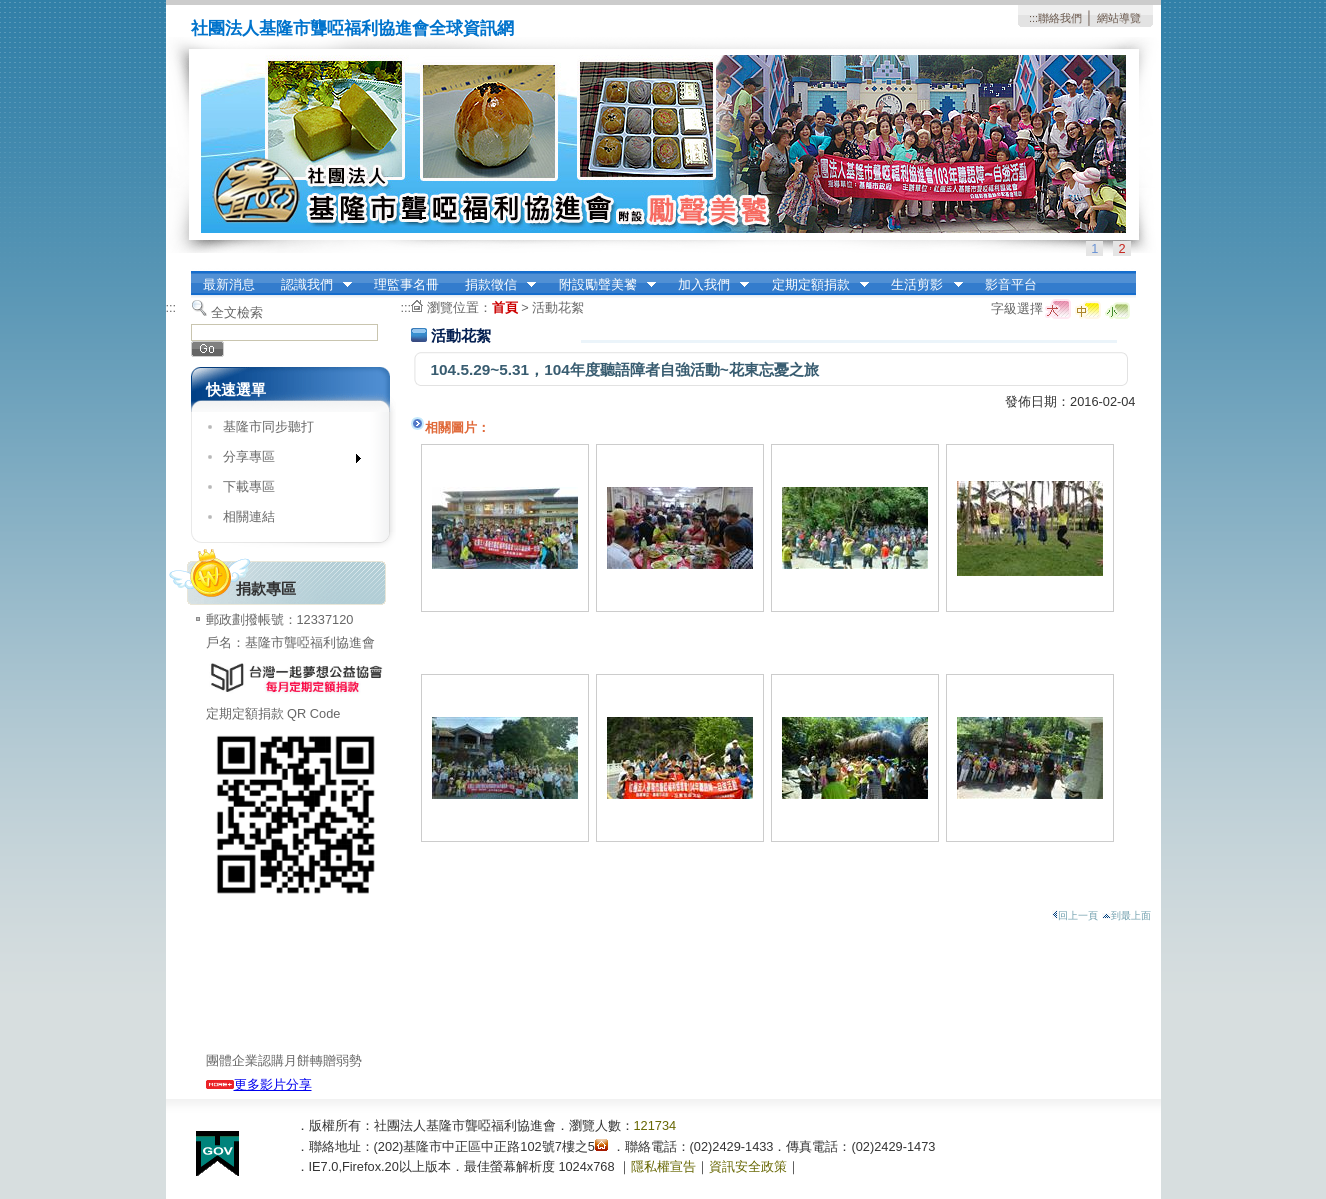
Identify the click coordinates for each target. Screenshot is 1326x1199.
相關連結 (249, 516)
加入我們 (707, 285)
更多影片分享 (259, 1084)
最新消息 (229, 284)
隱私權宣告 (663, 1166)
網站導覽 (1119, 18)
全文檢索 (237, 312)
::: (1033, 18)
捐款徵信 (494, 285)
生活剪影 (921, 285)
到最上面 (1126, 915)
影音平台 (1011, 284)
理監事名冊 (406, 284)
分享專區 (285, 460)
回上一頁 (1075, 915)
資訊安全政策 (748, 1166)
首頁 (505, 307)
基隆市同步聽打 (268, 426)
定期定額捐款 (814, 285)
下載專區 (249, 486)
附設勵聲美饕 (601, 285)
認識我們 (310, 285)
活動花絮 (558, 307)
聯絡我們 (1060, 18)
